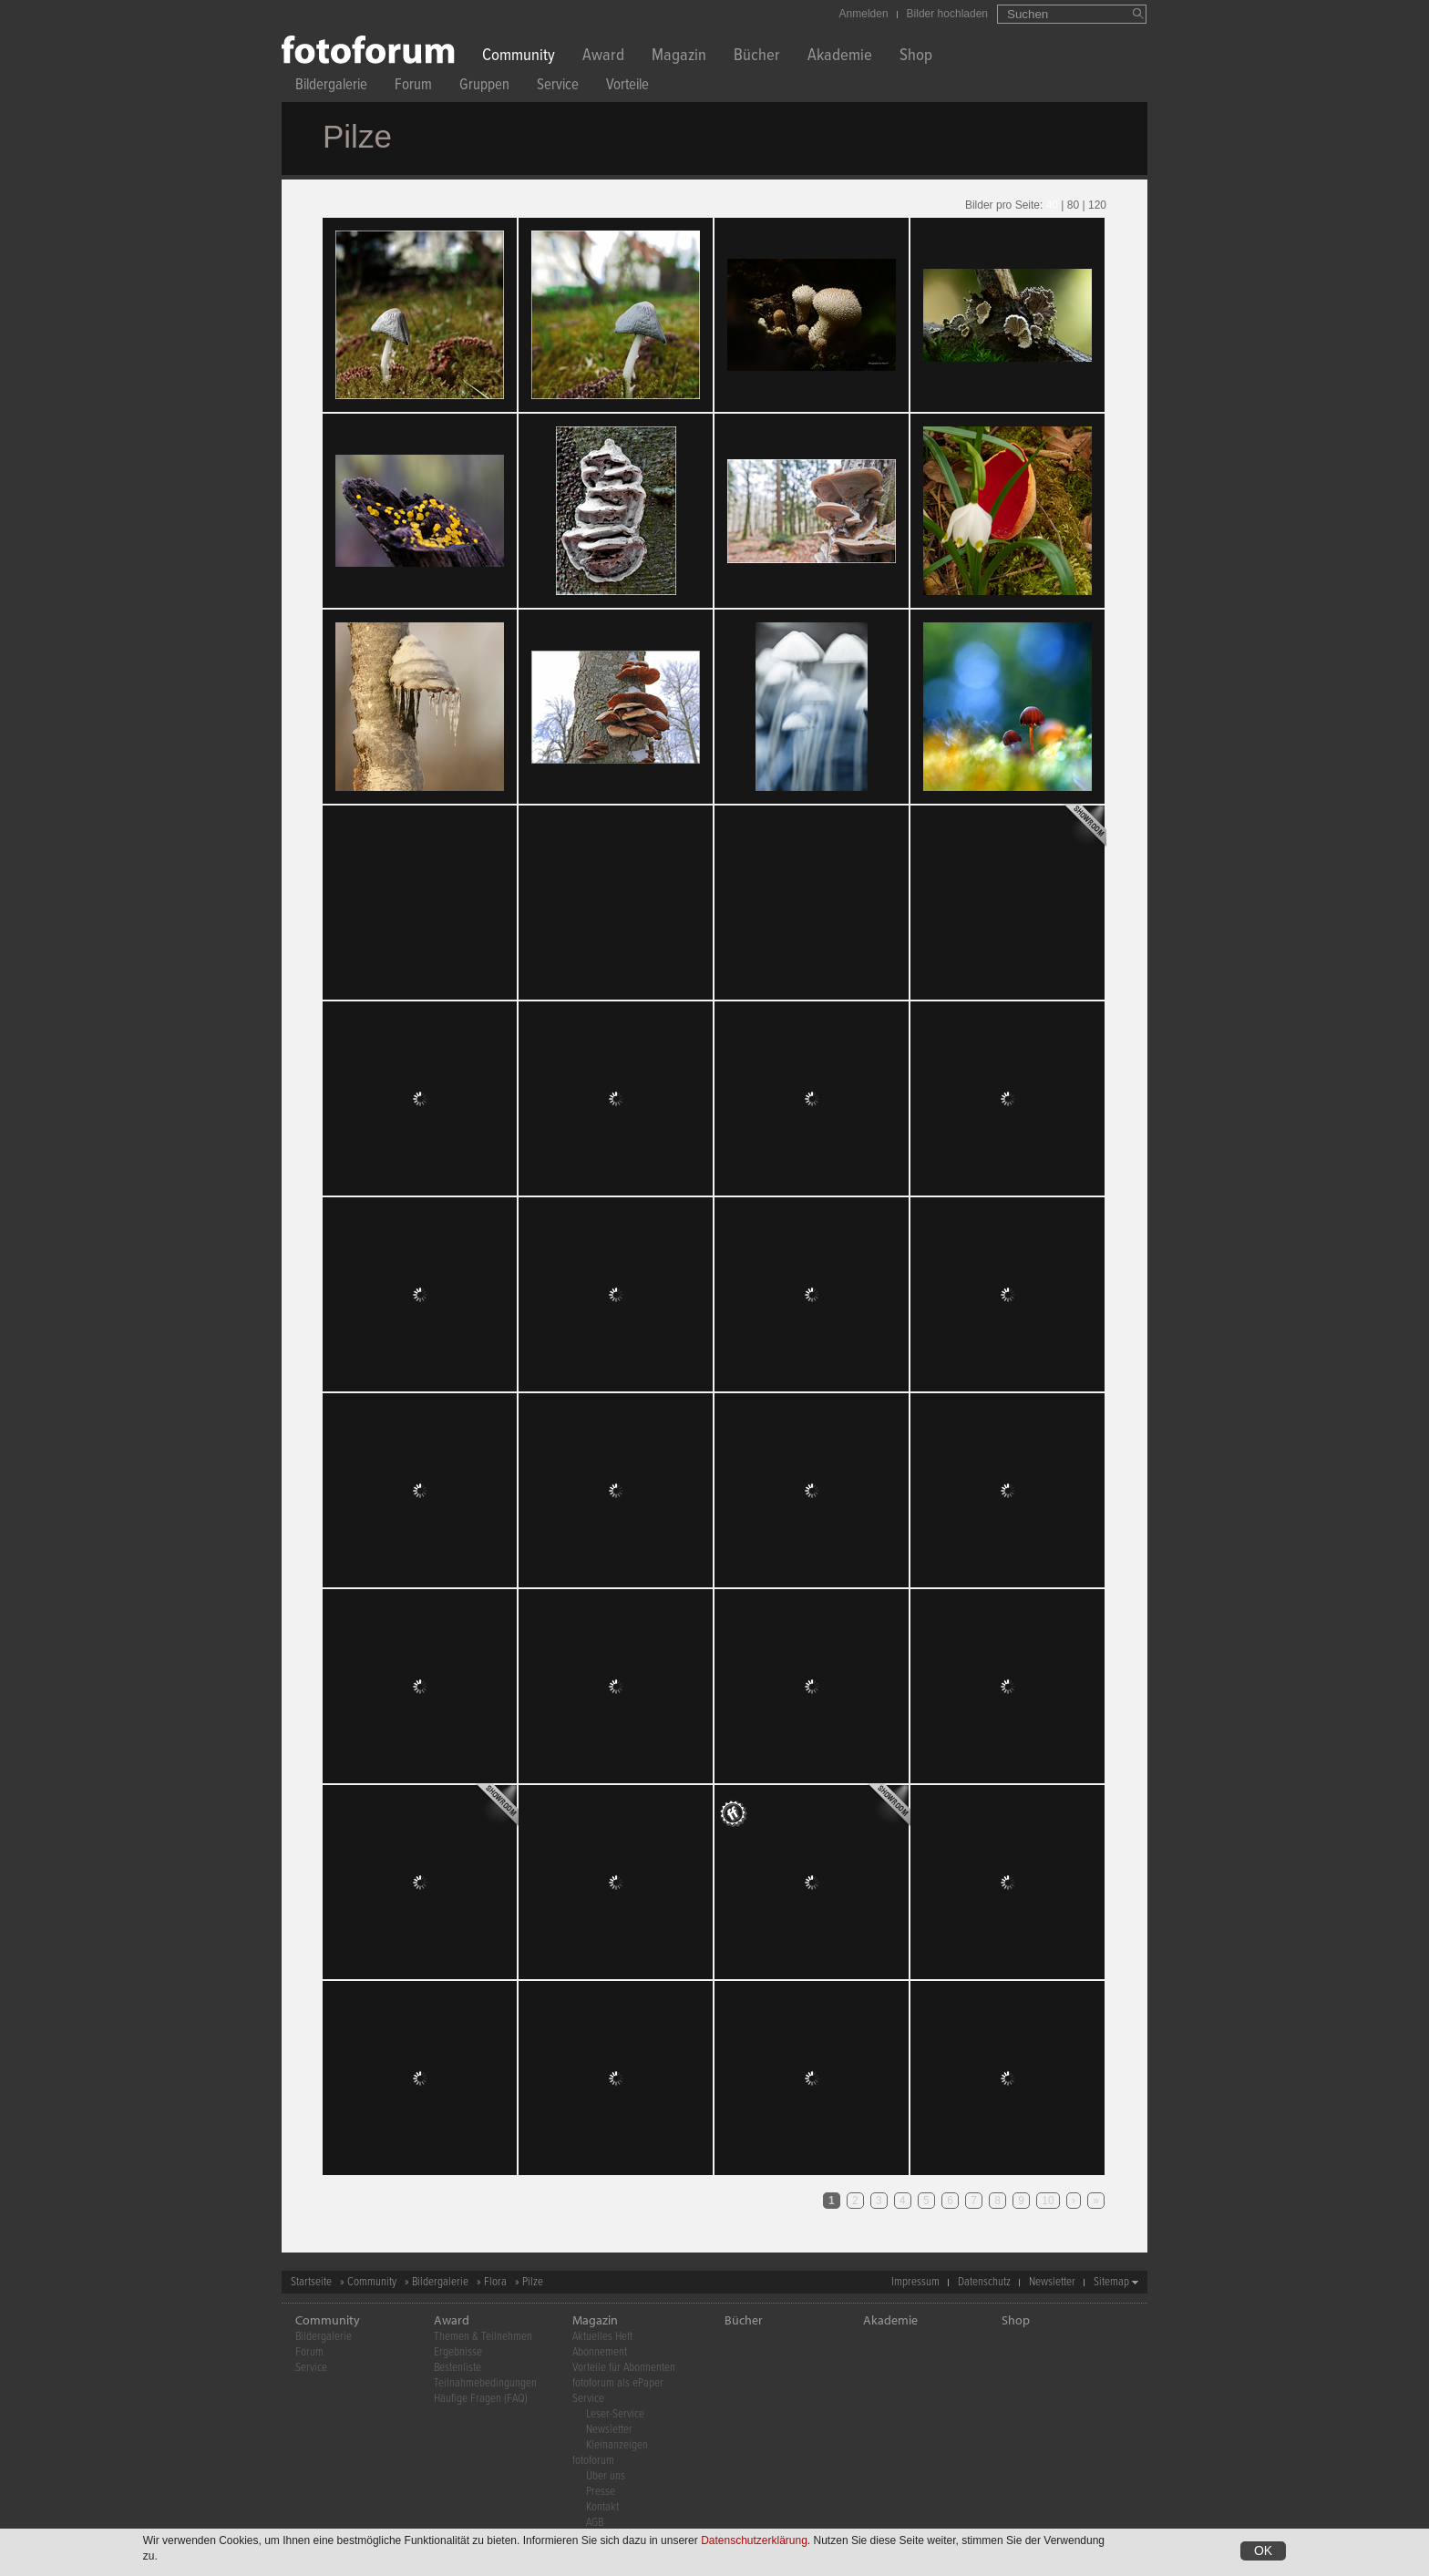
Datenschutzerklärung (754, 2540)
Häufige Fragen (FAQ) (481, 2399)
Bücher (757, 57)
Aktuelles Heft (602, 2337)
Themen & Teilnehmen (483, 2337)
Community (518, 57)
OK (1263, 2550)
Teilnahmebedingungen (485, 2383)
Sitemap (1111, 2282)
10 (1048, 2200)
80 (1073, 205)
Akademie (839, 57)
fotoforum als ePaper (617, 2383)
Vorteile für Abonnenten (623, 2368)
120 (1097, 205)
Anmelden (864, 13)
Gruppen (484, 87)
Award (603, 57)
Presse (600, 2491)
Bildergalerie (331, 87)
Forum (413, 87)
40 (1052, 205)
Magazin (679, 57)
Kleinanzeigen (617, 2445)
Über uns (605, 2476)
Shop (916, 57)
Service (558, 87)
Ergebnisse (458, 2352)
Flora (495, 2282)
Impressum (915, 2282)
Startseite (311, 2282)
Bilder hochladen (947, 13)
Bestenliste (457, 2368)
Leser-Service (615, 2414)
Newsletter (1052, 2282)
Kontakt (602, 2507)
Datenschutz (984, 2282)
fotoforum (593, 2460)
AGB (594, 2522)
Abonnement (599, 2352)
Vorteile (627, 87)
